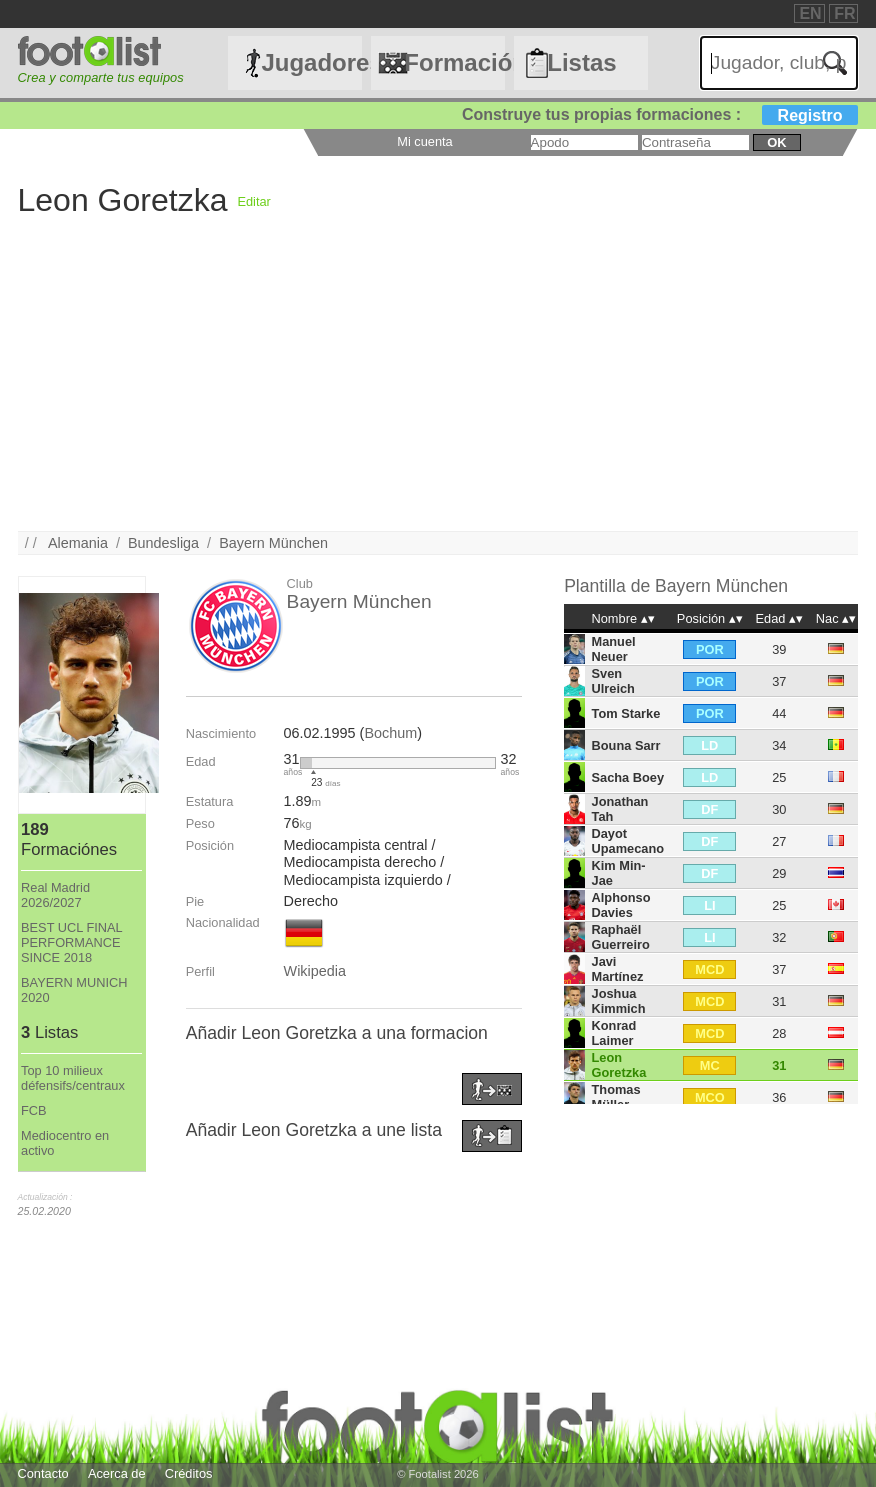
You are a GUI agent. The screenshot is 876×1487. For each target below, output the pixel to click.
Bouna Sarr (626, 745)
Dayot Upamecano (628, 841)
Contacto (43, 1473)
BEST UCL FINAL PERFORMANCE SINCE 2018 (71, 942)
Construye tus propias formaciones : (660, 114)
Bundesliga (163, 543)
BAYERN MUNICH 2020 (74, 990)
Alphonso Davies (621, 905)
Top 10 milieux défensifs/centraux (73, 1078)
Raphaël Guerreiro (621, 937)
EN (810, 13)
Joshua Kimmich (619, 1001)
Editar (253, 201)
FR (844, 13)
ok (776, 142)
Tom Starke (626, 713)
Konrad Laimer (614, 1033)
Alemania (78, 543)
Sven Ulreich (613, 681)
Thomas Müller (616, 1097)
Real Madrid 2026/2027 (55, 895)
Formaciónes (454, 62)
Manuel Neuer (614, 649)
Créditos (189, 1473)
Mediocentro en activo (65, 1143)
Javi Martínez (618, 969)
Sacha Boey (628, 777)
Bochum (390, 733)
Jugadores (311, 62)
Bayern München (273, 543)
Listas (581, 62)
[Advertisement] (438, 391)
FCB (34, 1110)
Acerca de (117, 1473)
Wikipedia (315, 971)
